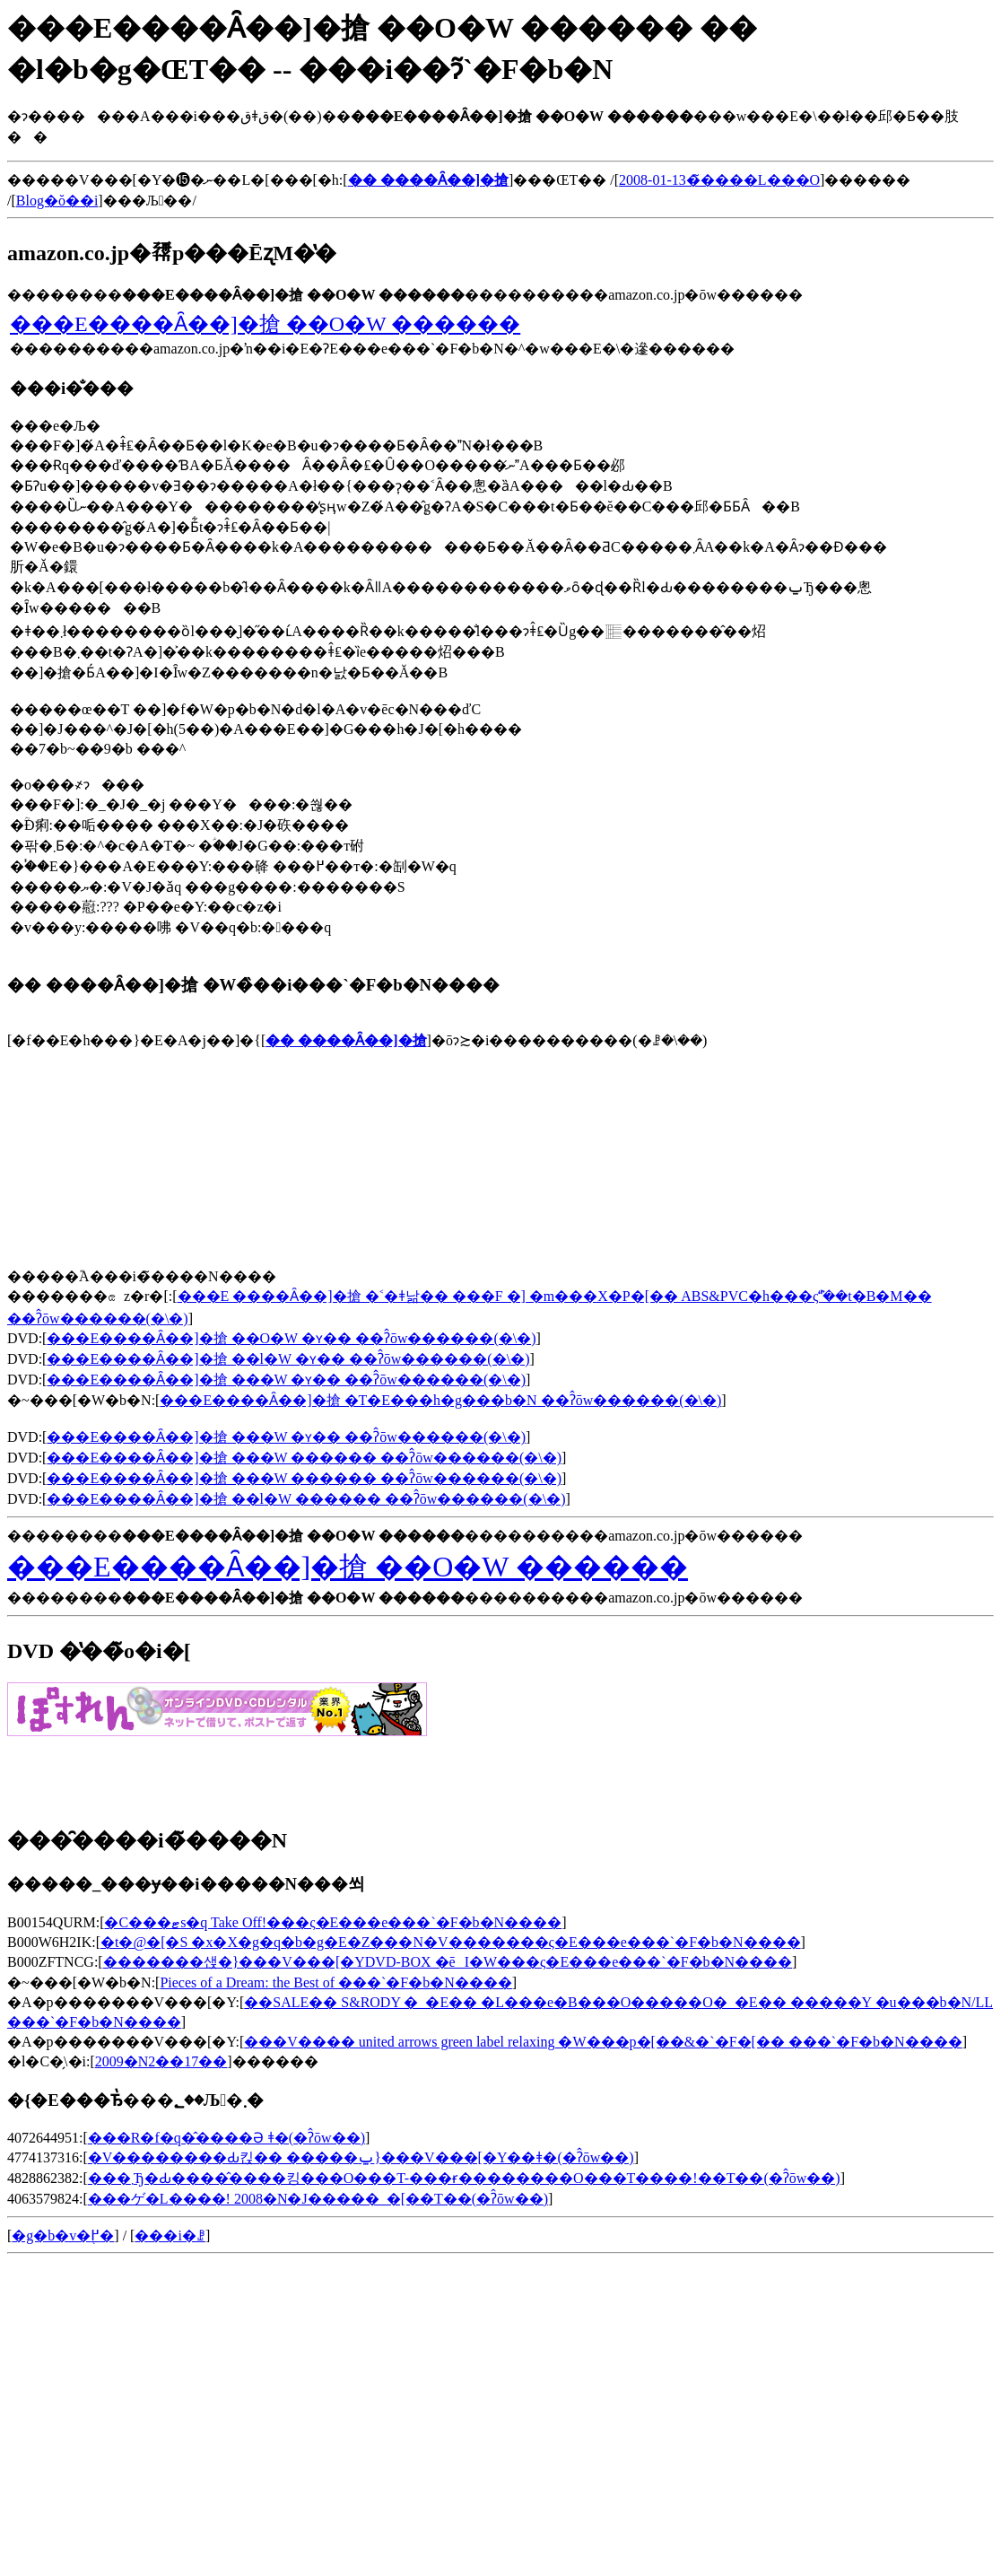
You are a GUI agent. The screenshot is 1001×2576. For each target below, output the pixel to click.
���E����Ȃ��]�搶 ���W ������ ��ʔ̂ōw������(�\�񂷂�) (304, 1457)
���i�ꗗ (170, 2235)
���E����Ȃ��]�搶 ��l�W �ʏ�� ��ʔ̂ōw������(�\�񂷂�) (288, 1359)
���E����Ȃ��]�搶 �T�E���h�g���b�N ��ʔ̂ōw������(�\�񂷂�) (440, 1400)
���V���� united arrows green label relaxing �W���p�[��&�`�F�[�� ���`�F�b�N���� (603, 2041)
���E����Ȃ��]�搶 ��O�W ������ (265, 324)
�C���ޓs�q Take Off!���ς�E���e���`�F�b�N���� (332, 1922)
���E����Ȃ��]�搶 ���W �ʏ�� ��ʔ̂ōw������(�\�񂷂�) (286, 1379)
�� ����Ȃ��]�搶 (345, 1040)
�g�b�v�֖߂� (63, 2235)
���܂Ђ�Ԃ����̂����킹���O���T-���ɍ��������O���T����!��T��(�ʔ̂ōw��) (464, 2178)
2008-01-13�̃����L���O (719, 180)
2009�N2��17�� (161, 2061)
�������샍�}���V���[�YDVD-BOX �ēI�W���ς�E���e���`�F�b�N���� (447, 1961)
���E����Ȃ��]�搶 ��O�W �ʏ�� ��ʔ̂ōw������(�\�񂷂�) (291, 1338)
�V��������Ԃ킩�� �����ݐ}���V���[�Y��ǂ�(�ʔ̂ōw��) (361, 2157)
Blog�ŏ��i (57, 200)
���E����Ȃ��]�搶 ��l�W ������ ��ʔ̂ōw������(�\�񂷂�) (306, 1498)
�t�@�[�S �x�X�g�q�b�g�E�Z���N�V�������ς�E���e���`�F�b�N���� (450, 1942)
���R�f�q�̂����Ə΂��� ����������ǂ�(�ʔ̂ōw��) (226, 2137)
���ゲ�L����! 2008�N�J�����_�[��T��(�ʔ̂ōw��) (318, 2198)
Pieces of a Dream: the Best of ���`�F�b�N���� (335, 1982)
